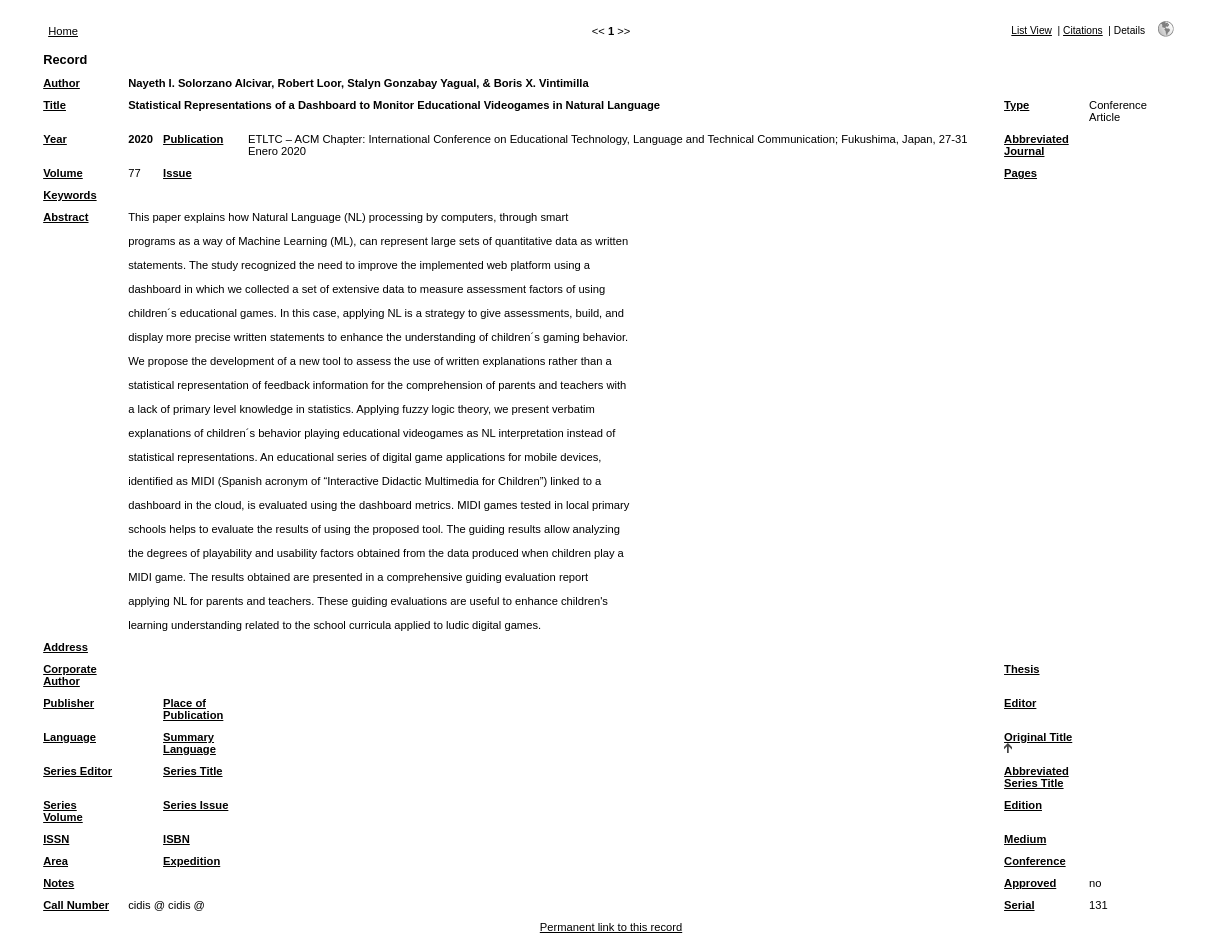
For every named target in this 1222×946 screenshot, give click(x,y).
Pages (1020, 173)
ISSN (56, 839)
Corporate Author (69, 675)
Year (55, 139)
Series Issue (195, 805)
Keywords (69, 195)
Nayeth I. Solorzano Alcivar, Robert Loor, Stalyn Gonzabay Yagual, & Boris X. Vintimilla (358, 83)
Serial (1019, 905)
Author (61, 83)
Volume (63, 173)
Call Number (76, 905)
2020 (140, 139)
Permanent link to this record (611, 927)
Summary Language (189, 743)
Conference (1035, 861)
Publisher (68, 703)
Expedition (191, 861)
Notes (58, 883)
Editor (1020, 703)
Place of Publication (193, 709)
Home (63, 31)
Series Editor (77, 771)
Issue (177, 173)
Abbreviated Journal (1036, 145)
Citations (1083, 30)
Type (1016, 105)
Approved (1030, 883)
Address (65, 647)
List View (1031, 30)
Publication (193, 139)
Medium (1025, 839)
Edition (1023, 805)
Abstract (65, 217)
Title (54, 105)
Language (69, 737)
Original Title (1038, 737)
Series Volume (63, 811)
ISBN (176, 839)
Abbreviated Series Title (1036, 777)
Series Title (193, 771)
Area (55, 861)
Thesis (1021, 669)
